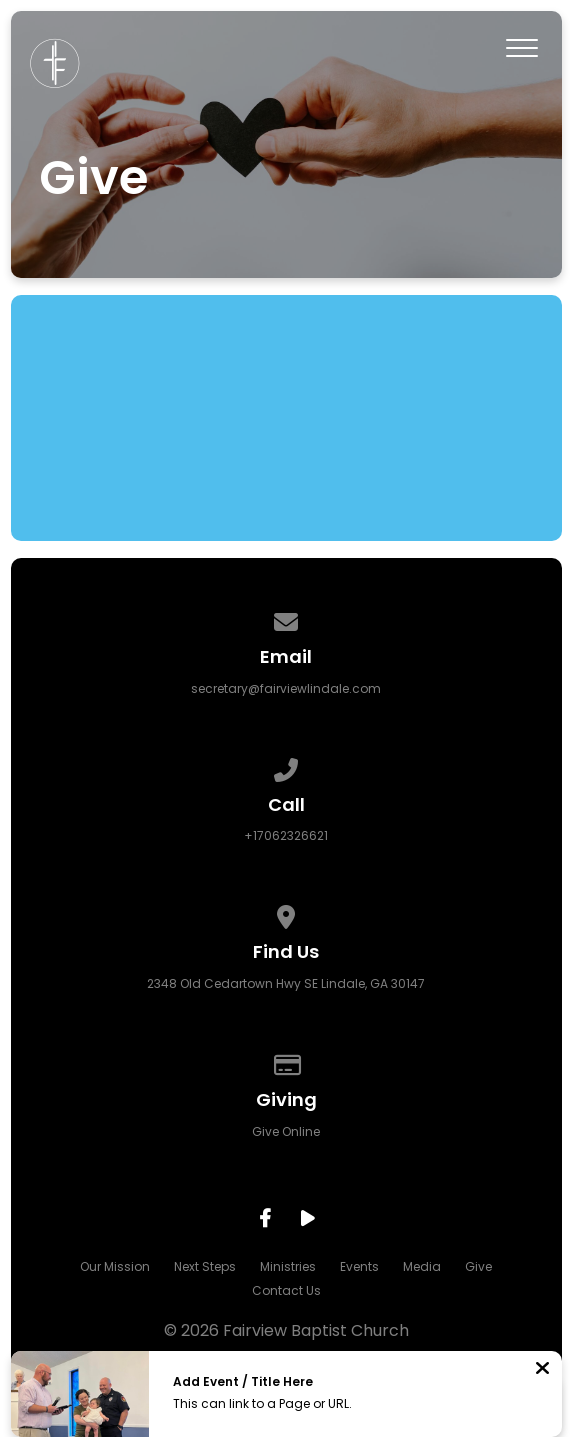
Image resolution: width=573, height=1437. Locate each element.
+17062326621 (286, 835)
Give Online (286, 1131)
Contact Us (286, 1290)
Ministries (288, 1266)
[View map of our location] (287, 913)
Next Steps (205, 1266)
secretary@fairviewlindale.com (286, 688)
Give (478, 1266)
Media (422, 1266)
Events (359, 1266)
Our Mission (115, 1266)
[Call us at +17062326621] (287, 766)
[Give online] (287, 1061)
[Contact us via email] (287, 618)
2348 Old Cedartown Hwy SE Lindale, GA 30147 (286, 983)
